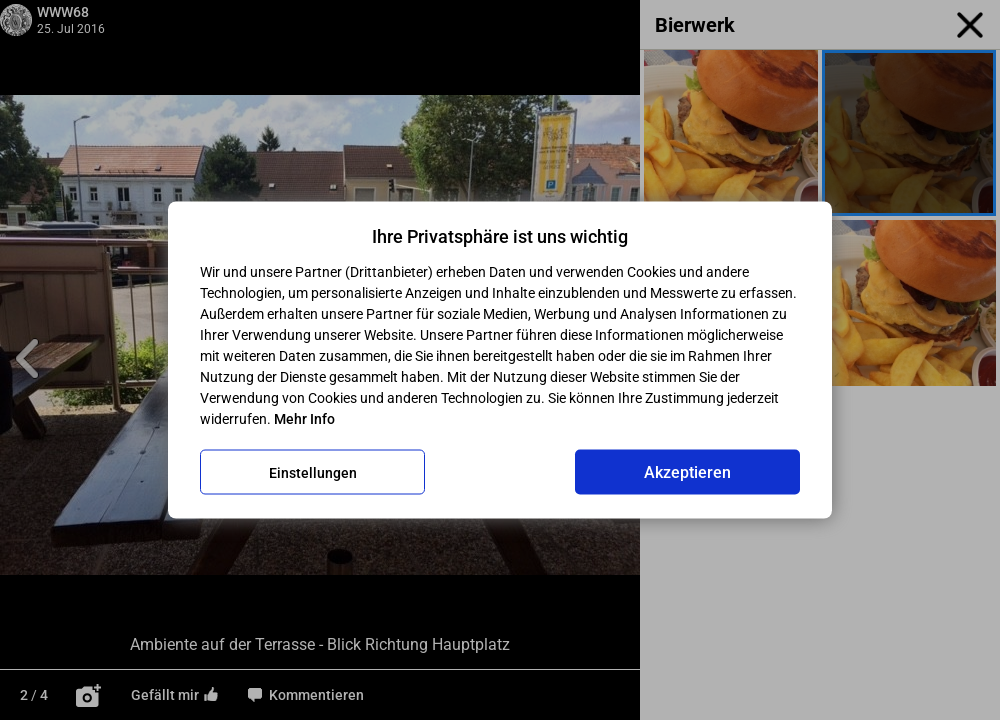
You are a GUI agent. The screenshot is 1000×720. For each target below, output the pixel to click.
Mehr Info (304, 419)
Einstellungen (313, 472)
